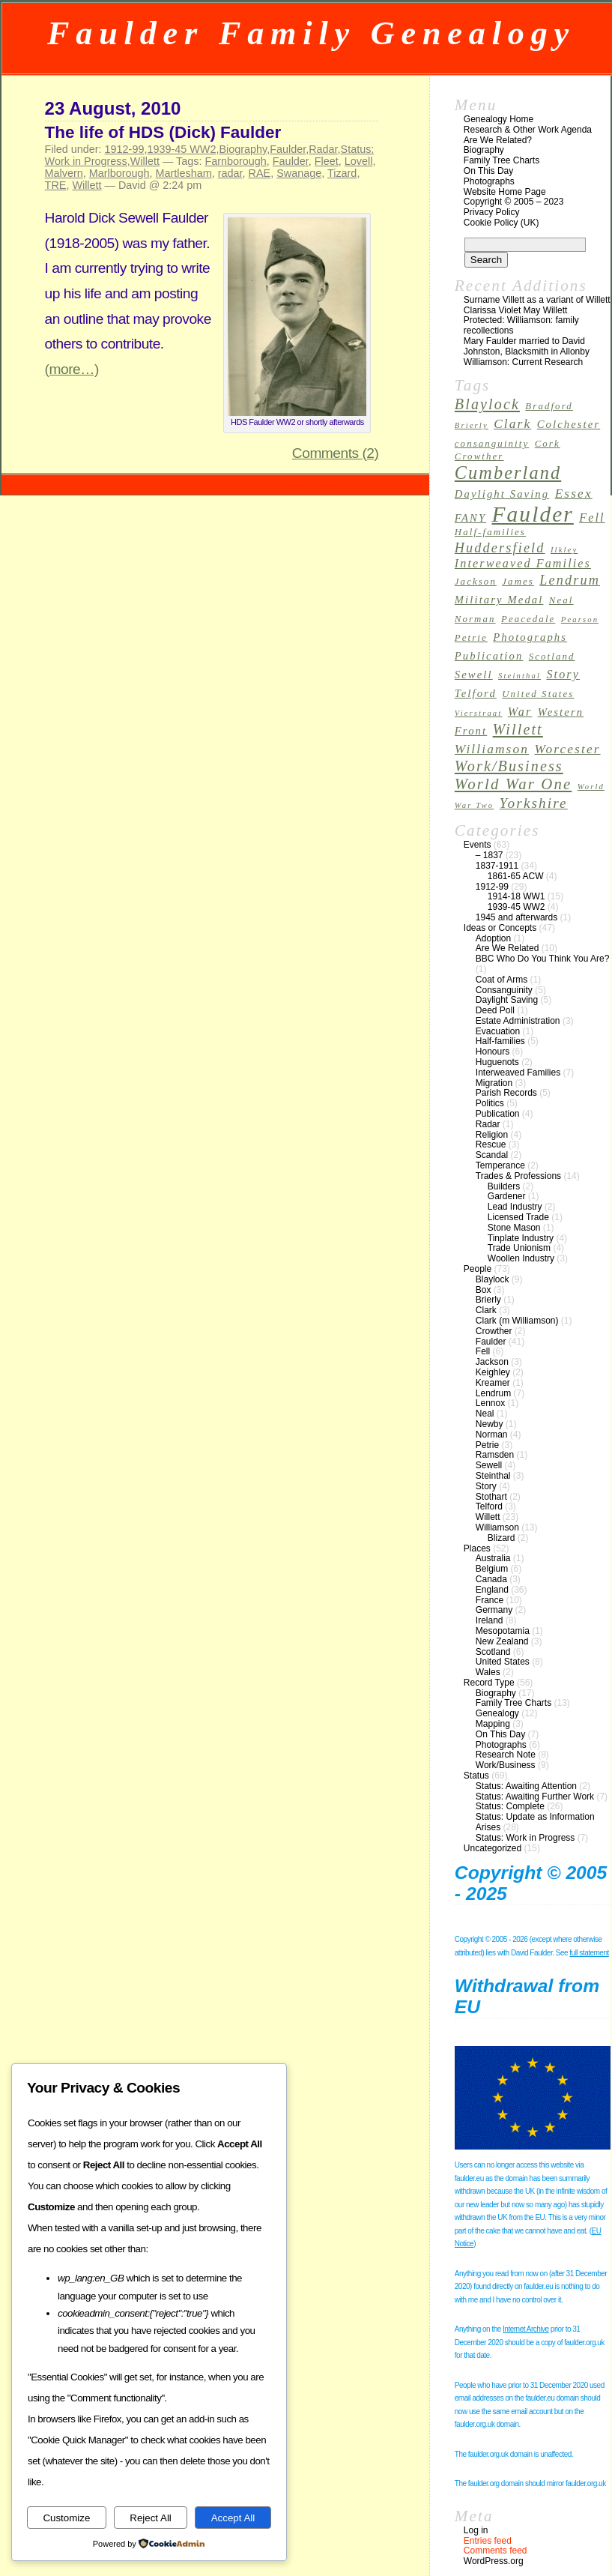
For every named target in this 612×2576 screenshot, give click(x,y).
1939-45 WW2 (181, 149)
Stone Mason (514, 1227)
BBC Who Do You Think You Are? (543, 958)
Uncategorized (492, 1848)
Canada (491, 1579)
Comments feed (495, 2550)
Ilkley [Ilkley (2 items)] (564, 550)
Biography (243, 149)
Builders (504, 1186)
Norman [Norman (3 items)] (475, 619)
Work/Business (506, 1765)
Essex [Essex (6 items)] (574, 493)
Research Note (506, 1754)
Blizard (501, 1538)
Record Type (489, 1682)
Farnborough (235, 161)
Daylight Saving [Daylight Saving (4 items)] (502, 494)
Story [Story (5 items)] (563, 674)
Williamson (497, 1527)
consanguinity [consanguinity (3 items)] (492, 443)
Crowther (494, 1331)
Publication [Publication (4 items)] (489, 656)
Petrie (487, 1445)
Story (486, 1486)
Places (477, 1548)
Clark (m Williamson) (517, 1320)
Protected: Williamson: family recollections (521, 325)
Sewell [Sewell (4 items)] (474, 675)
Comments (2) (335, 453)
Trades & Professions (518, 1176)
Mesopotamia (503, 1631)
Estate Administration (518, 1021)
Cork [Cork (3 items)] (547, 443)
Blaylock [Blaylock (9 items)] (487, 404)
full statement (588, 1953)
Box (483, 1290)
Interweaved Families (518, 1072)
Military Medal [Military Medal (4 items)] (499, 600)
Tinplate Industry (521, 1238)
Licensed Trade (518, 1217)
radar (230, 173)
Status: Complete (510, 1806)
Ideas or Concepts (500, 928)
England (492, 1589)
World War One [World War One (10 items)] (513, 784)
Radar (323, 149)
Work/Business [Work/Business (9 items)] (509, 766)
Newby (489, 1424)
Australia (493, 1558)
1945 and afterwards (516, 917)
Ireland (489, 1620)
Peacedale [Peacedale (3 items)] (528, 619)
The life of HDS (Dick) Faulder (163, 132)
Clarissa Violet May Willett (515, 310)
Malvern (64, 173)
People (477, 1269)
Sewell (489, 1465)
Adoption (493, 938)
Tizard (342, 173)
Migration (494, 1083)
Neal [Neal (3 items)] (561, 600)
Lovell (359, 161)
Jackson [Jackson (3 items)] (476, 581)
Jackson (492, 1362)
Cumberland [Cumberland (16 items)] (508, 472)
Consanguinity (504, 990)
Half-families (500, 1041)
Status (476, 1775)
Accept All (233, 2518)
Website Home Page (505, 192)
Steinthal (493, 1476)
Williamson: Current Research (523, 362)
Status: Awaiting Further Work (535, 1796)
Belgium (492, 1568)
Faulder (288, 149)
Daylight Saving (507, 1000)
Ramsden (495, 1455)
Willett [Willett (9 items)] (518, 729)
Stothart (491, 1496)
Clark (486, 1310)
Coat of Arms (501, 979)
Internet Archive (525, 2329)
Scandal (492, 1155)
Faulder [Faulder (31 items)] (533, 514)
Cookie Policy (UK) (501, 222)
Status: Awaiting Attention (526, 1786)
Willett (145, 161)
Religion (492, 1134)
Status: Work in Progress (525, 1838)
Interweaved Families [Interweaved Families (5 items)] (523, 563)
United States (503, 1661)
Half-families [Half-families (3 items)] (490, 532)
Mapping (493, 1724)
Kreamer (493, 1383)
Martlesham (184, 173)
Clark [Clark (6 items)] (512, 424)
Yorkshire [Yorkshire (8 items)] (534, 803)
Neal (485, 1413)
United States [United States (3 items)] (538, 694)
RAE (260, 173)
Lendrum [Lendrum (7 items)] (569, 580)
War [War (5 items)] (520, 711)
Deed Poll (495, 1010)
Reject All (151, 2518)
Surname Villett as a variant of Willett (537, 300)
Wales (488, 1672)
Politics (490, 1103)
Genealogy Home (498, 119)
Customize (66, 2518)
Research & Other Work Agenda (528, 129)
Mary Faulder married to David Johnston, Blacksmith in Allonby (527, 346)
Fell (483, 1351)
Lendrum (493, 1393)
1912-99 (125, 149)
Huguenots (497, 1062)
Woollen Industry (521, 1258)
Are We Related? (498, 140)
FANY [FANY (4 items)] (470, 518)
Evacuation (498, 1031)
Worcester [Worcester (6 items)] (567, 749)
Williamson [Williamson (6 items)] (492, 749)
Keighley (493, 1372)
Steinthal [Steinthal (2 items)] (519, 676)
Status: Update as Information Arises (535, 1822)
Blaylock (492, 1279)
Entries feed (488, 2541)
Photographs (489, 181)
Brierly (488, 1299)
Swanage (298, 173)
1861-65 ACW (516, 876)
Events (477, 844)
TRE (56, 185)
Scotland (493, 1652)
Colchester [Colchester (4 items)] (569, 424)
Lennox (490, 1403)
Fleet (327, 161)
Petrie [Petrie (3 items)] (471, 638)
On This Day (488, 171)
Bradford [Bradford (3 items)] (548, 406)
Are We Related (507, 948)
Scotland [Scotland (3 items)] (552, 656)
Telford (489, 1506)
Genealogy (497, 1713)
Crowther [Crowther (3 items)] (479, 456)
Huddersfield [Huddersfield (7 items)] (500, 547)
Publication (498, 1113)
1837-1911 (497, 865)
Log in (476, 2530)
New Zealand (502, 1641)
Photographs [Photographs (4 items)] (530, 637)
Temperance (500, 1165)
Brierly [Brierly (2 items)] (471, 425)
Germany (494, 1610)
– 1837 (489, 855)
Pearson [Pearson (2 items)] (580, 619)
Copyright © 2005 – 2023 (514, 201)
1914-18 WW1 (516, 896)
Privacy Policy (492, 212)
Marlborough (119, 173)
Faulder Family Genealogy (311, 33)
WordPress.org (494, 2561)
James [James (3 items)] (518, 581)
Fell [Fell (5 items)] (592, 517)
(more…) (72, 369)
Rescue (491, 1144)
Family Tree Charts (501, 160)
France (489, 1600)
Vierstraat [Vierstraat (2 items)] (479, 713)
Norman (492, 1434)
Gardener (507, 1196)
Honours (492, 1051)
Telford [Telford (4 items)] (476, 693)
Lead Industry (515, 1206)
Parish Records (506, 1093)
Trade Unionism (519, 1248)
